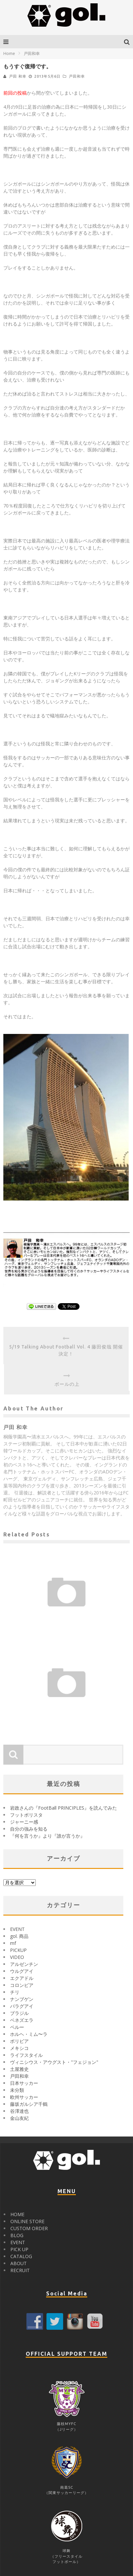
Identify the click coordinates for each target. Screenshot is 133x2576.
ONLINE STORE (27, 2221)
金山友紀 (19, 2118)
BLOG (16, 2235)
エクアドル (21, 1978)
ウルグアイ (21, 1971)
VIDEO (17, 1957)
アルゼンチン (24, 1964)
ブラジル (19, 2013)
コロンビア (21, 1985)
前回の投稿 (15, 93)
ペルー (17, 2027)
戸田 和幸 (17, 76)
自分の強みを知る (28, 1829)
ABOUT (18, 2263)
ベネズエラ (21, 2020)
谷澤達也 (19, 2111)
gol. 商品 (19, 1936)
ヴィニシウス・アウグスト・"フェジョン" (54, 2062)
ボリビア (19, 2041)
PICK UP (19, 2249)
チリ (14, 1992)
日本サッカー (24, 2083)
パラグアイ (21, 2006)
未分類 (17, 2090)
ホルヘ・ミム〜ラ (28, 2034)
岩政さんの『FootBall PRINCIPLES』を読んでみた (63, 1808)
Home (9, 53)
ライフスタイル (26, 2055)
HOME (17, 2214)
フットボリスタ (26, 1815)
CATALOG (21, 2256)
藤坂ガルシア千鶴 (28, 2104)
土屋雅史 (19, 2069)
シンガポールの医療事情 (67, 1705)
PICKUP (18, 1950)
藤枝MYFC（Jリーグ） (67, 2423)
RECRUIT (20, 2270)
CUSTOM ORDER (29, 2228)
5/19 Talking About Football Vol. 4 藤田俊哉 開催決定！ (66, 1350)
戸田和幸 (77, 76)
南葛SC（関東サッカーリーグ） (66, 2487)
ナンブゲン (21, 1999)
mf (13, 1943)
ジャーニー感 (24, 1822)
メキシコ (19, 2048)
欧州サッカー (24, 2097)
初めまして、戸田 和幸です (66, 1614)
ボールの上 (67, 1384)
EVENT (17, 1929)
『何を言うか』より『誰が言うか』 (47, 1836)
